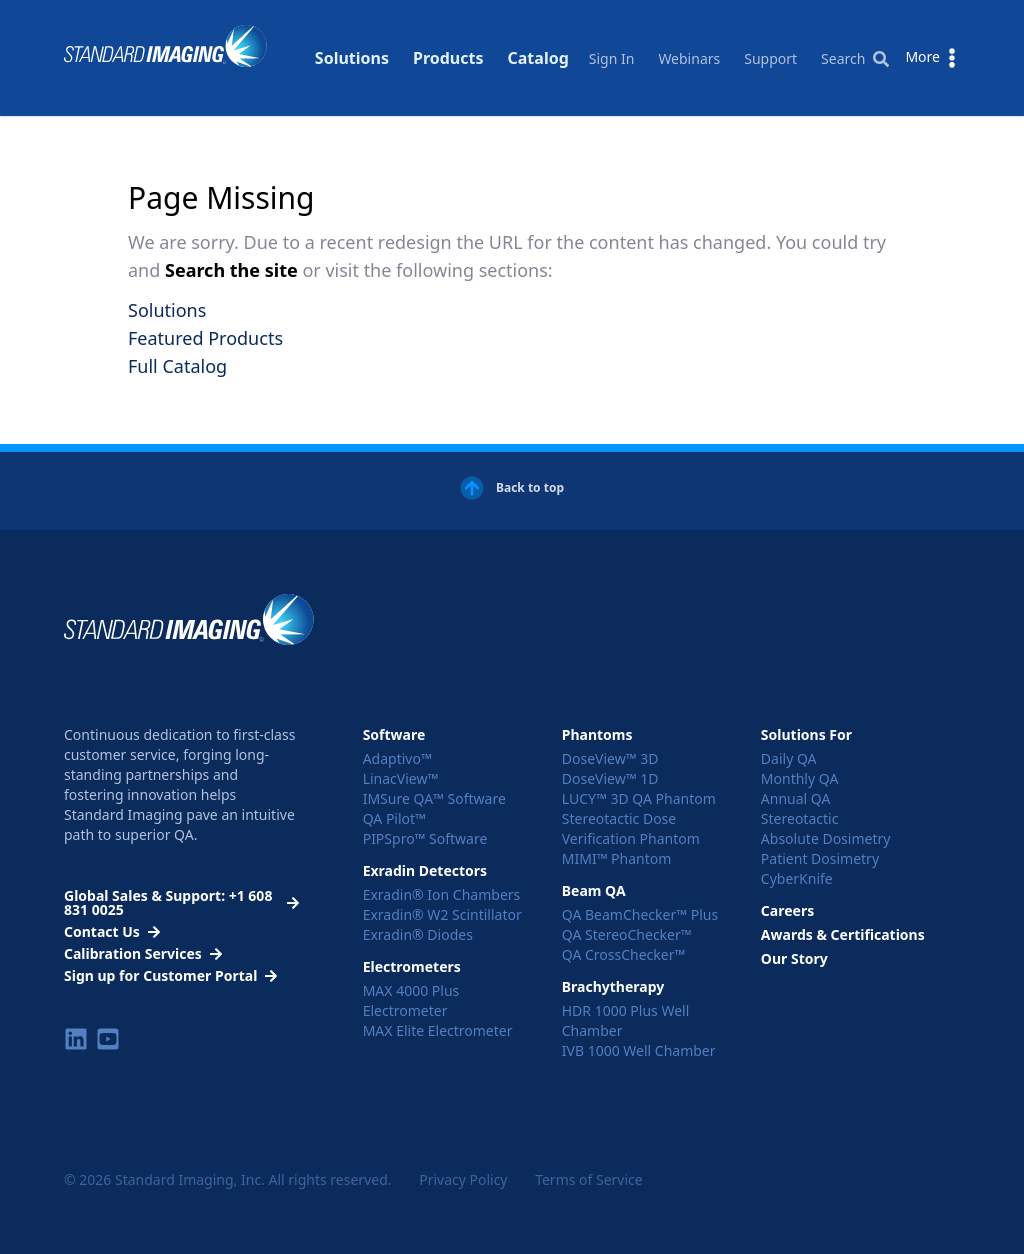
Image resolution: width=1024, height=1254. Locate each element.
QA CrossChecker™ (624, 954)
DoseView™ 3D (610, 758)
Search (855, 58)
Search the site (233, 270)
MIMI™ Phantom (617, 858)
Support (770, 58)
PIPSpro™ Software (425, 838)
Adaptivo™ (397, 758)
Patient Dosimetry (820, 858)
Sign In (612, 58)
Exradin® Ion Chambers (442, 894)
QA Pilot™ (394, 818)
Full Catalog (177, 366)
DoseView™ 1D (610, 778)
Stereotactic (800, 818)
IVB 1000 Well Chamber (639, 1050)
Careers (787, 910)
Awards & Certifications (843, 934)
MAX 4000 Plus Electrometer (411, 1000)
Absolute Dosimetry (826, 838)
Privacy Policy (463, 1179)
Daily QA (789, 758)
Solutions (352, 34)
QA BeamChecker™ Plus (640, 914)
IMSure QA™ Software (434, 798)
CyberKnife (797, 878)
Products (448, 34)
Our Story (794, 958)
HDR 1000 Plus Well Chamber (626, 1020)
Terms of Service (589, 1179)
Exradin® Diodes (418, 934)
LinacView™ (401, 778)
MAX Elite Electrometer (438, 1030)
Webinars (689, 58)
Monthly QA (800, 778)
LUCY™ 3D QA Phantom (639, 798)
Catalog (538, 34)
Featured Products (205, 338)
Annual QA (796, 798)
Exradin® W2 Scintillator (442, 914)
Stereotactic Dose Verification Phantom (631, 828)
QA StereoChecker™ (627, 934)
